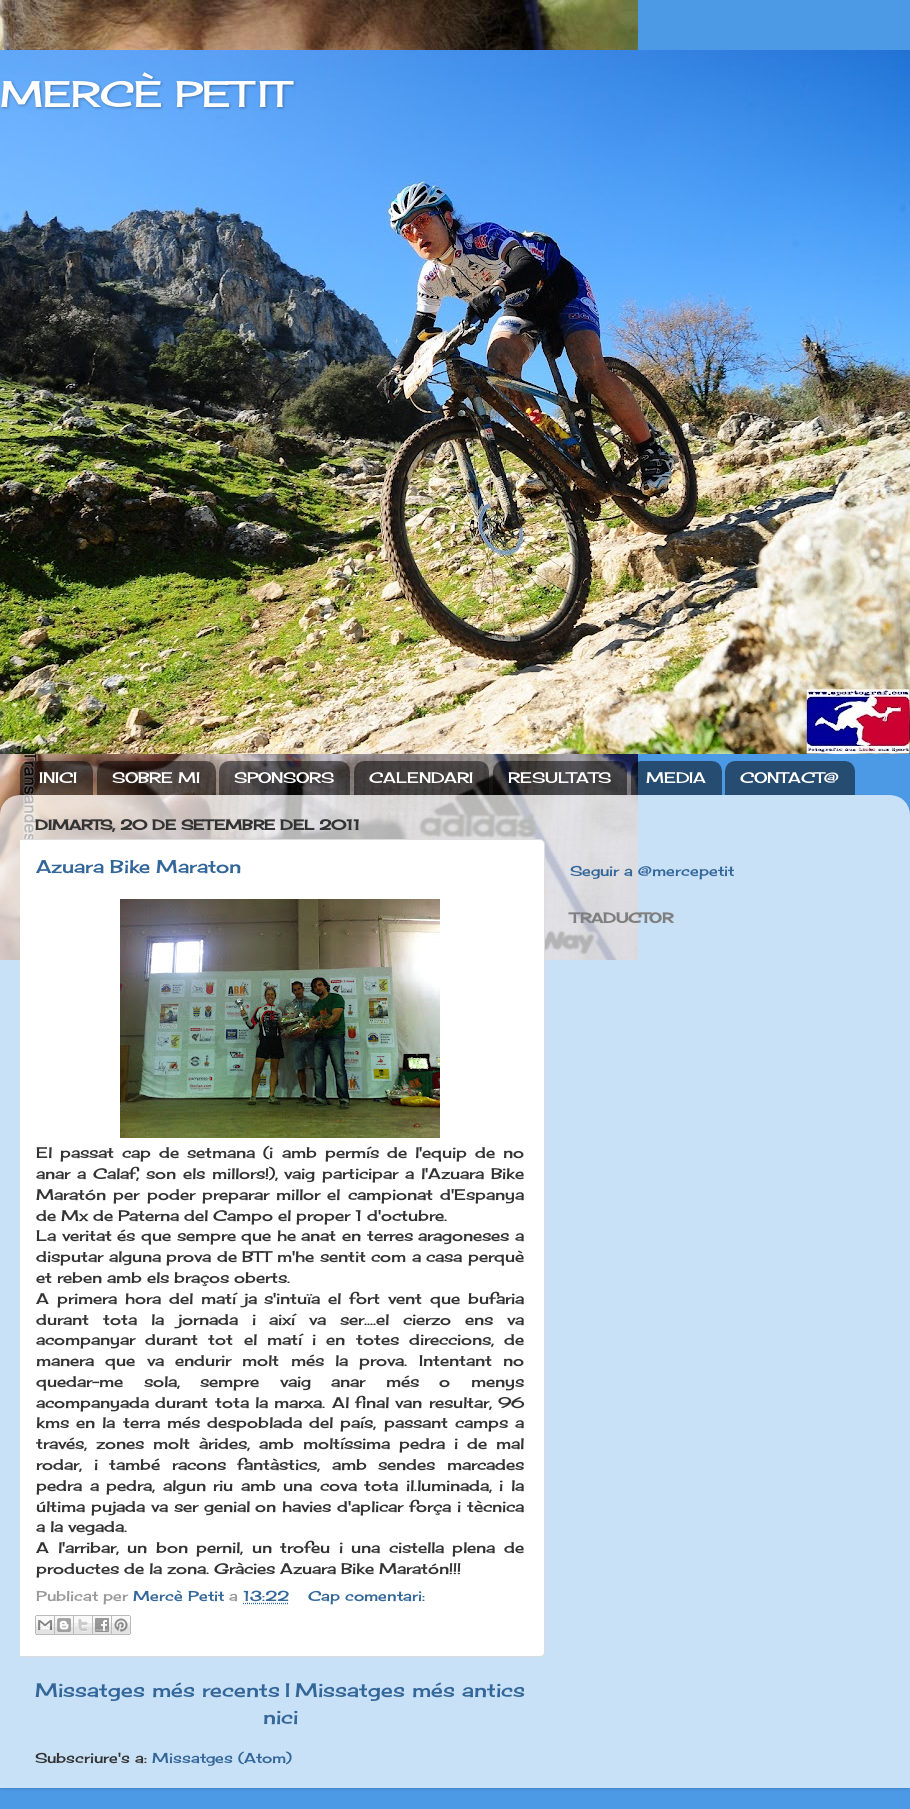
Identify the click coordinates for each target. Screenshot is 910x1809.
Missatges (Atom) (222, 1758)
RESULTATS (559, 777)
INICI (58, 777)
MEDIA (676, 777)
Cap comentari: (366, 1596)
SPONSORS (284, 777)
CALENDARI (421, 777)
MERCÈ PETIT (145, 94)
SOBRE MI (156, 777)
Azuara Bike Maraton (138, 866)
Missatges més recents (157, 1690)
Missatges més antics (410, 1690)
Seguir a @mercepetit (652, 871)
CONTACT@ (789, 777)
